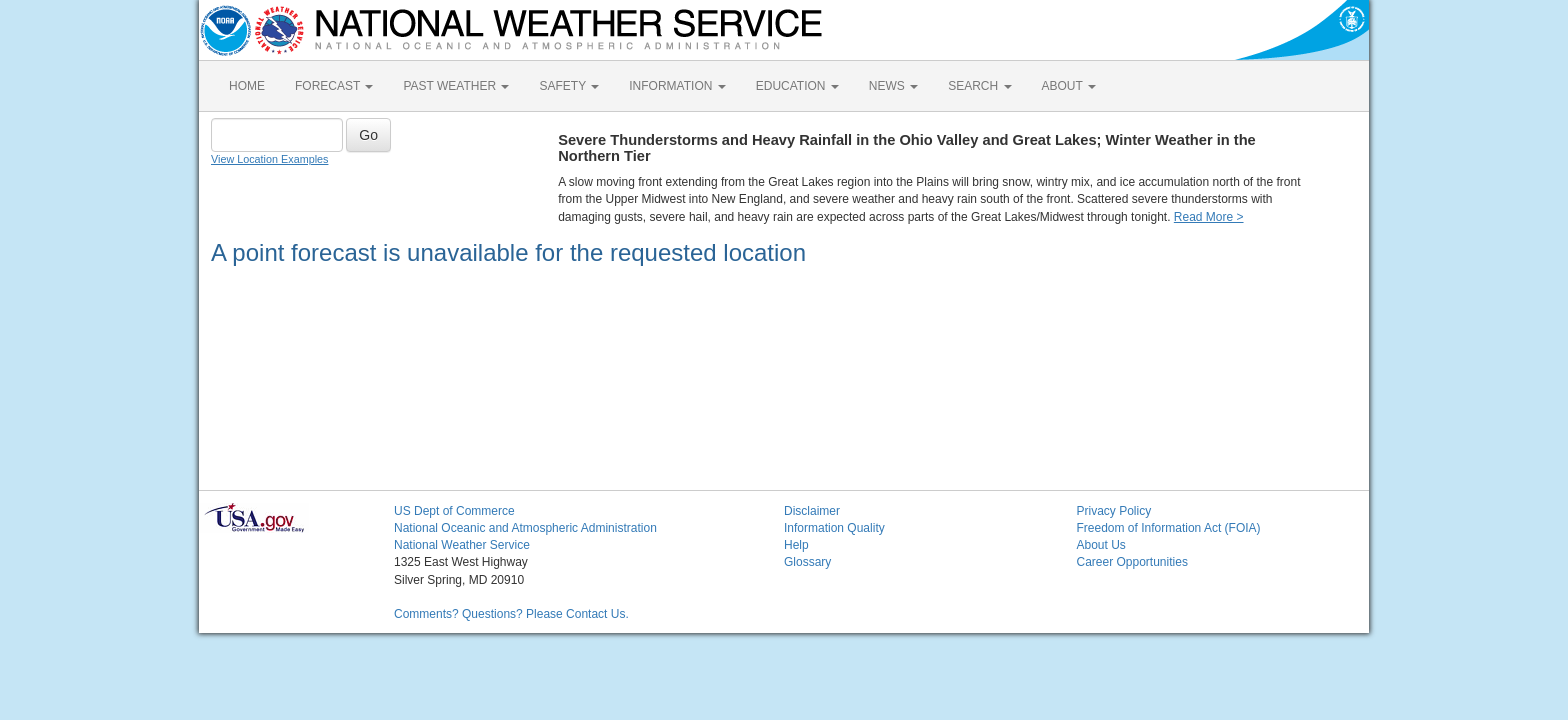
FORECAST (334, 86)
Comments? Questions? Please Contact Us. (511, 614)
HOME (247, 86)
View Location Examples (269, 159)
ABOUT (1069, 86)
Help (796, 545)
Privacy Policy (1114, 511)
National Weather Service (462, 545)
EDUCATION (797, 86)
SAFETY (569, 86)
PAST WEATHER (456, 86)
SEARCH (979, 86)
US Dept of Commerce (454, 511)
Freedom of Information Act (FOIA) (1169, 528)
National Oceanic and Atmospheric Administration (525, 528)
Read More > (1209, 217)
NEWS (893, 86)
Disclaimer (812, 511)
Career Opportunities (1132, 562)
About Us (1101, 545)
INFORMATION (677, 86)
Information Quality (834, 528)
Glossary (807, 562)
